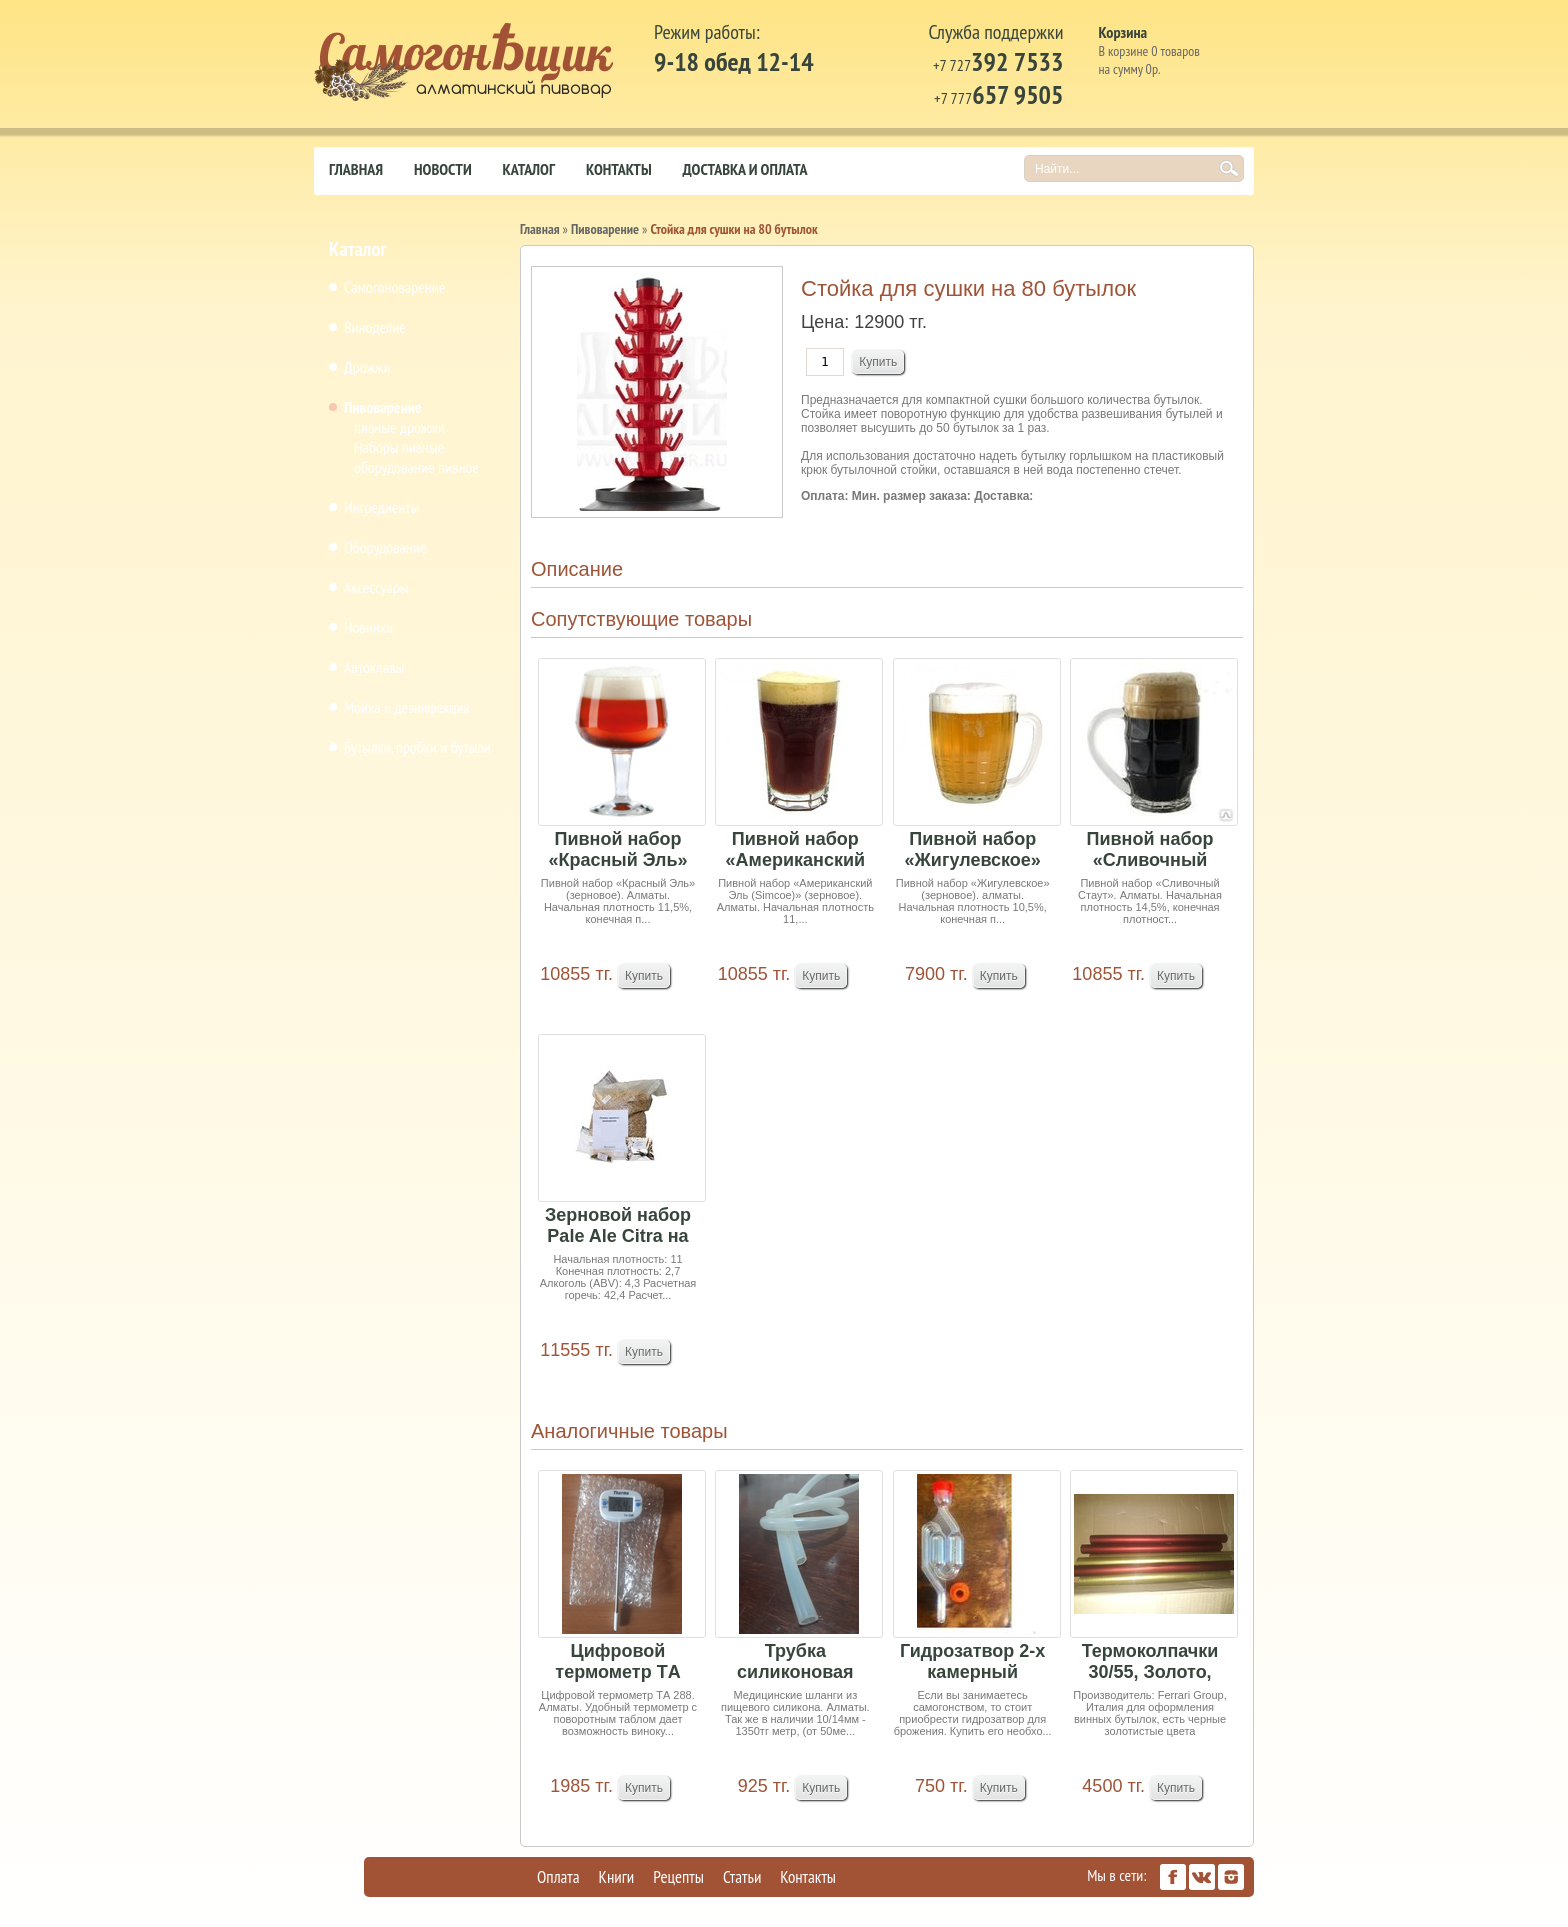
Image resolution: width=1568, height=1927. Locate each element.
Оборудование (385, 547)
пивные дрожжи (399, 427)
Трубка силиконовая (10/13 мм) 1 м (795, 1662)
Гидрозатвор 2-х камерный (972, 1661)
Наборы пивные (399, 447)
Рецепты (678, 1877)
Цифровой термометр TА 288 (617, 1662)
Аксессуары (376, 587)
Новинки (368, 627)
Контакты (619, 169)
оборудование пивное (416, 467)
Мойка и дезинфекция (407, 707)
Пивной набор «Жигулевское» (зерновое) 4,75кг (973, 850)
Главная (356, 169)
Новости (443, 169)
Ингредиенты (381, 507)
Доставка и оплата (745, 169)
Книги (617, 1877)
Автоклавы (374, 667)
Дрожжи (367, 367)
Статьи (742, 1877)
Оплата (558, 1877)
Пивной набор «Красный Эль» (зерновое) (617, 850)
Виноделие (375, 327)
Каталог (529, 169)
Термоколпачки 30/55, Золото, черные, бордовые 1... (1150, 1662)
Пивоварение (383, 407)
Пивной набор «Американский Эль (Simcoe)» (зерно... (795, 850)
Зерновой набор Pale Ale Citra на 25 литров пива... (618, 1226)
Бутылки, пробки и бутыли (417, 747)
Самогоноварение (394, 287)
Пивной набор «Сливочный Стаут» (1150, 850)
